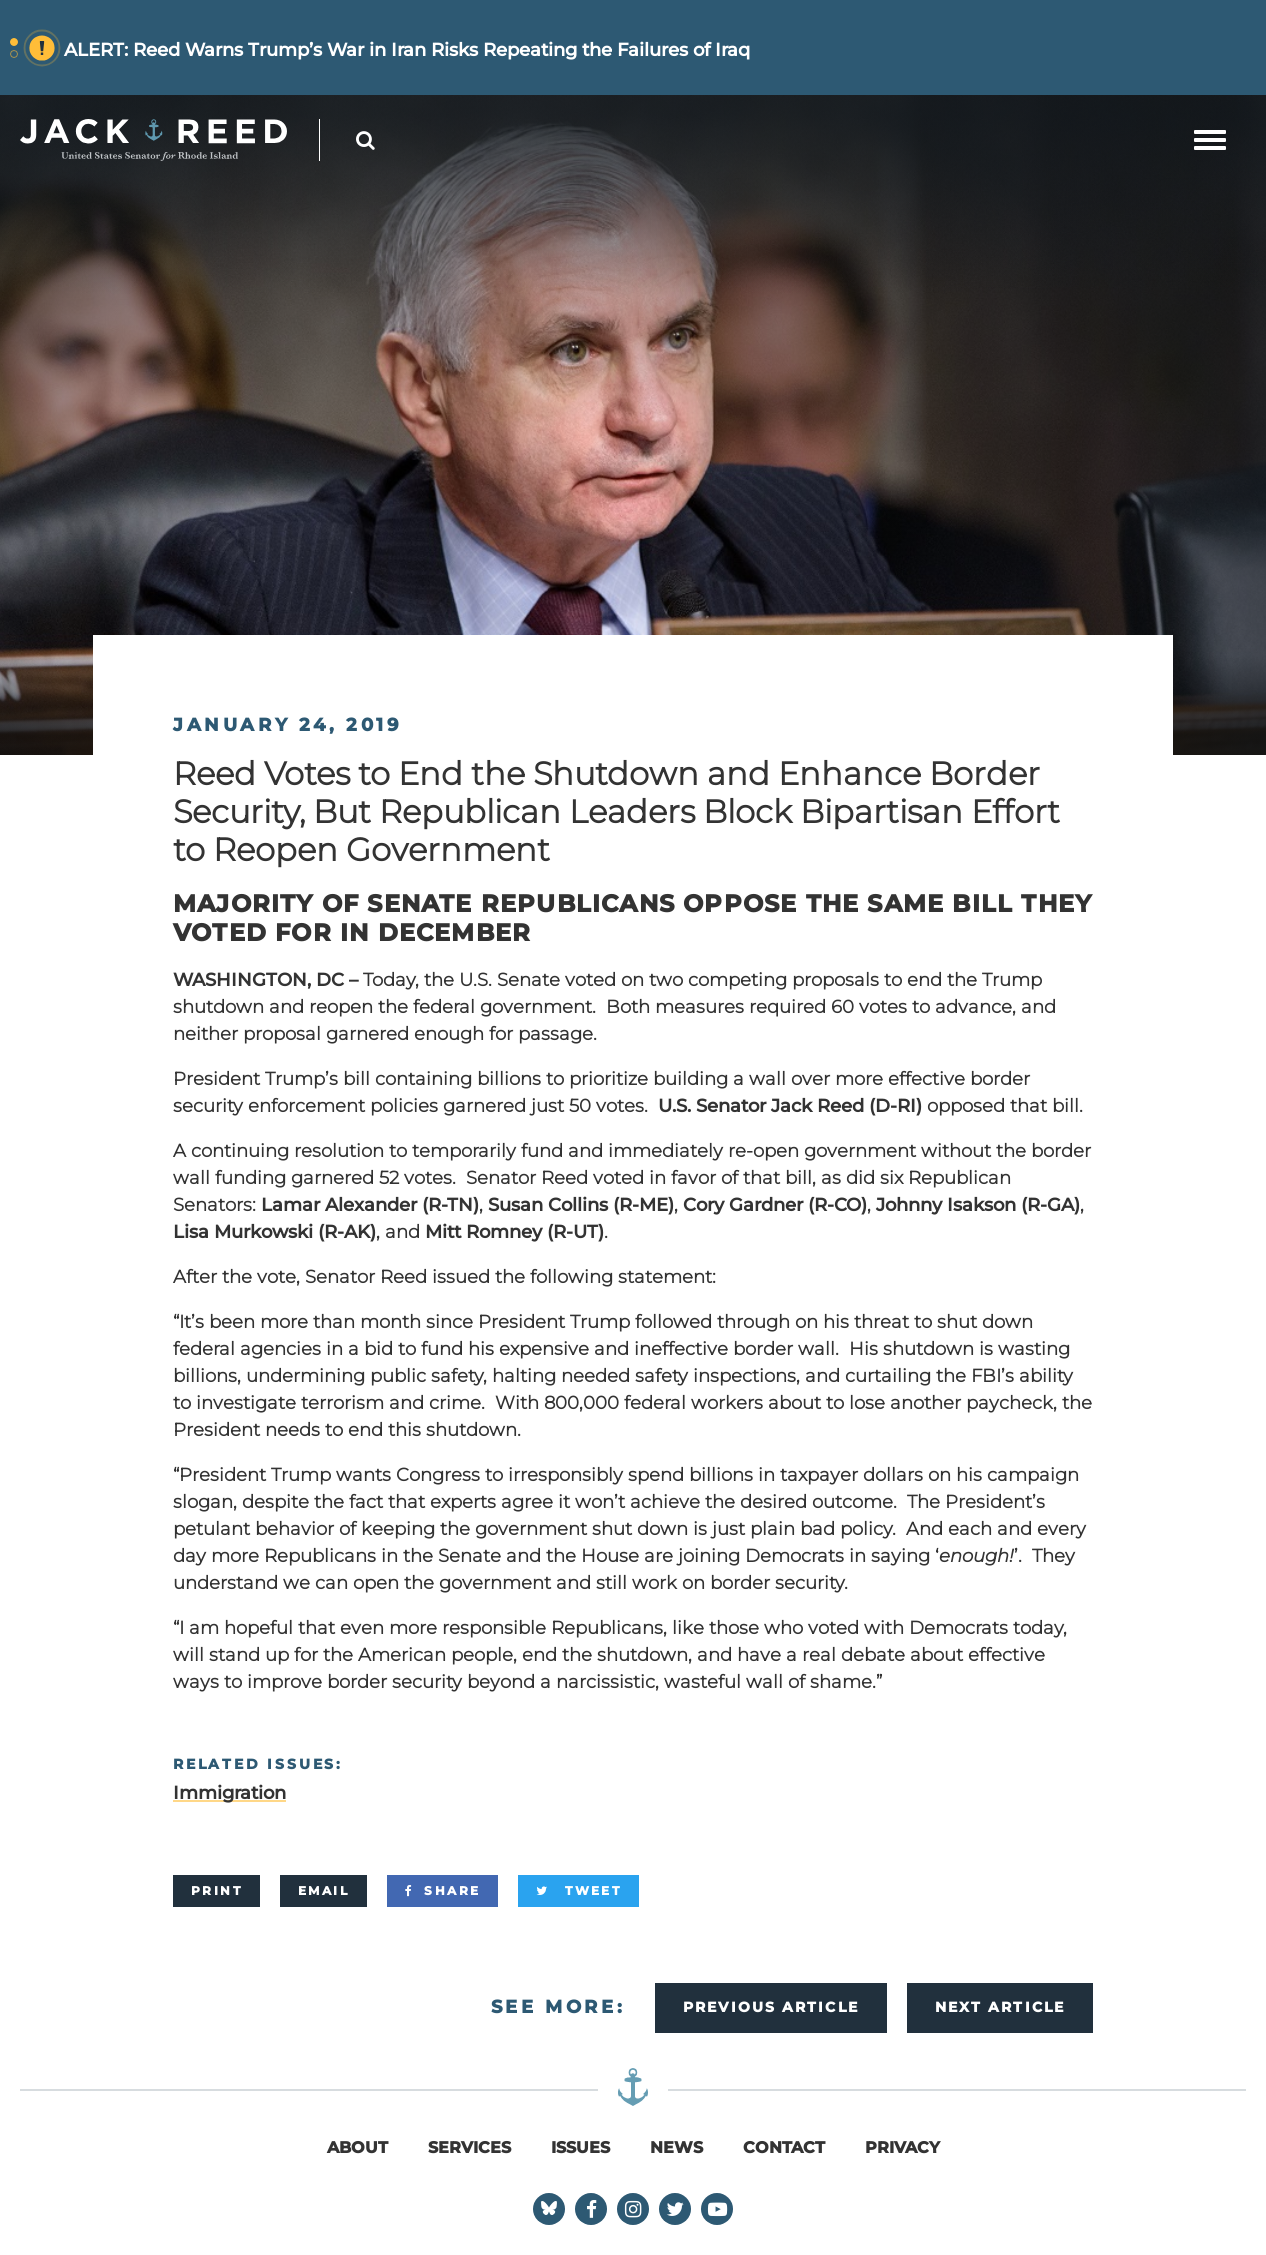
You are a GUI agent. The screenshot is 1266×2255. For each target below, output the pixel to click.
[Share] (442, 1891)
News (676, 2147)
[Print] (216, 1891)
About (357, 2147)
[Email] (323, 1891)
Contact (784, 2147)
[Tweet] (578, 1891)
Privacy (902, 2147)
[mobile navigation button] (1210, 140)
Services (469, 2147)
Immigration (229, 1793)
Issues (580, 2147)
